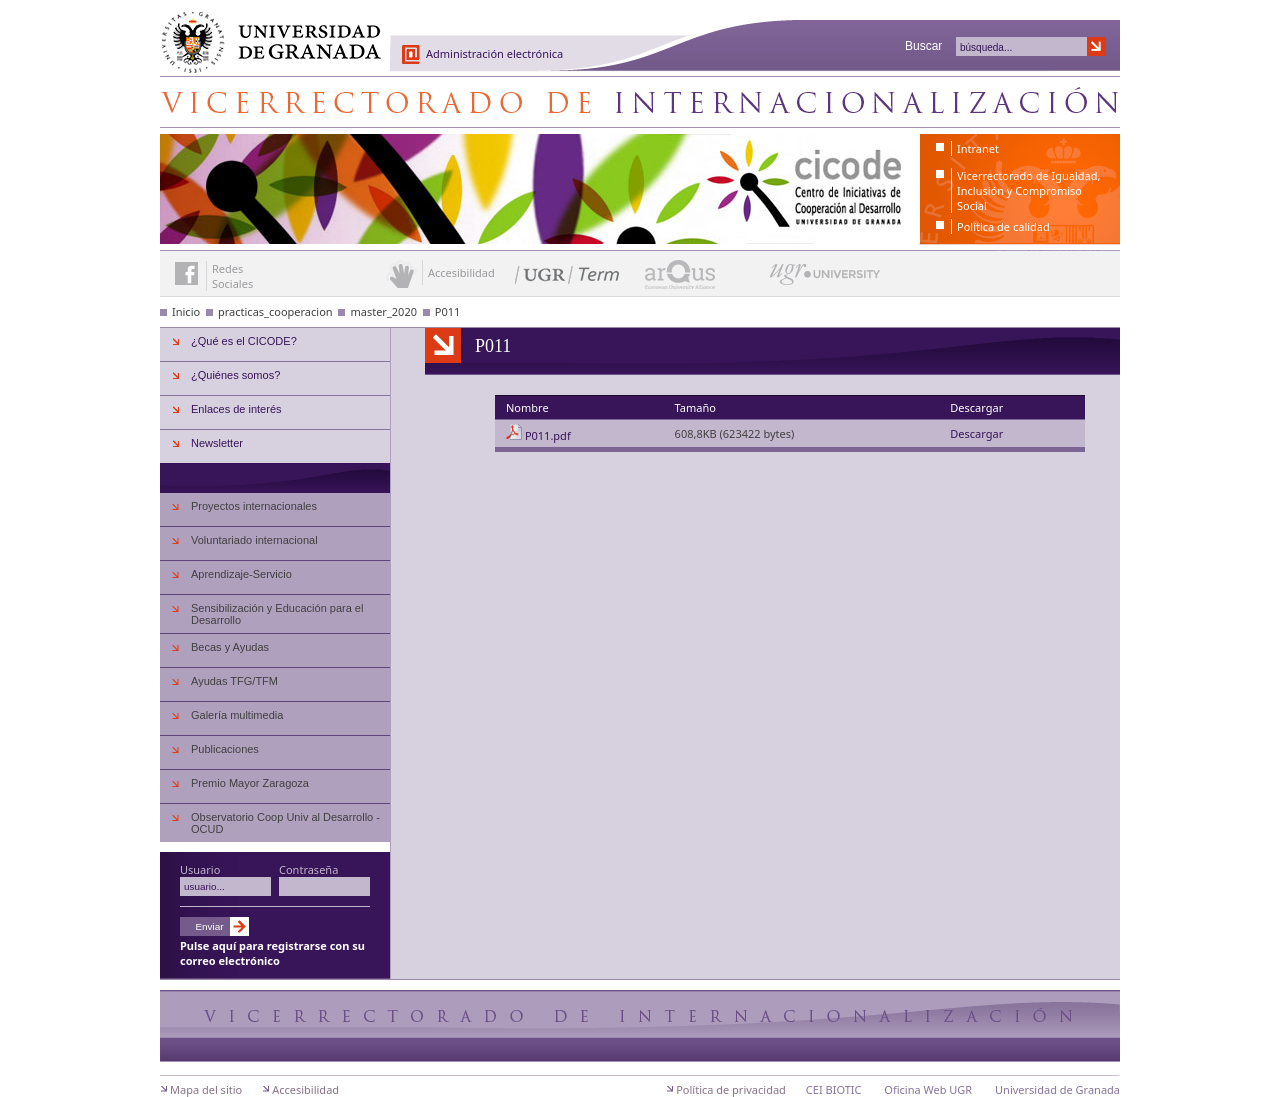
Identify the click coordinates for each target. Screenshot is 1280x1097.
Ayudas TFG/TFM (234, 681)
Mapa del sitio (206, 1089)
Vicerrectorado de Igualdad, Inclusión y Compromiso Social (1028, 190)
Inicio (186, 311)
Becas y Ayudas (230, 647)
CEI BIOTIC (834, 1089)
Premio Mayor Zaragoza (250, 783)
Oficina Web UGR (928, 1089)
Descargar (976, 433)
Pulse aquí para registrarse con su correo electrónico (272, 953)
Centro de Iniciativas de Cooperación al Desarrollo (640, 102)
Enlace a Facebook (186, 273)
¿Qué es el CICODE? (244, 341)
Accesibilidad (305, 1089)
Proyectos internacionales (254, 506)
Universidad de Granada (264, 31)
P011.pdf (548, 435)
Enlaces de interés (236, 409)
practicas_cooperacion (275, 311)
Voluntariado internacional (254, 540)
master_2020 (383, 311)
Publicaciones (225, 749)
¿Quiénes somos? (235, 375)
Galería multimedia (237, 715)
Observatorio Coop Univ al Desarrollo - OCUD (285, 823)
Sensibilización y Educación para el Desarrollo (277, 614)
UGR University (825, 279)
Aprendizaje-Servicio (241, 574)
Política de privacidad (731, 1089)
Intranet (978, 148)
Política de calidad (1003, 226)
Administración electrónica (494, 53)
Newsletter (217, 443)
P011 (448, 311)
